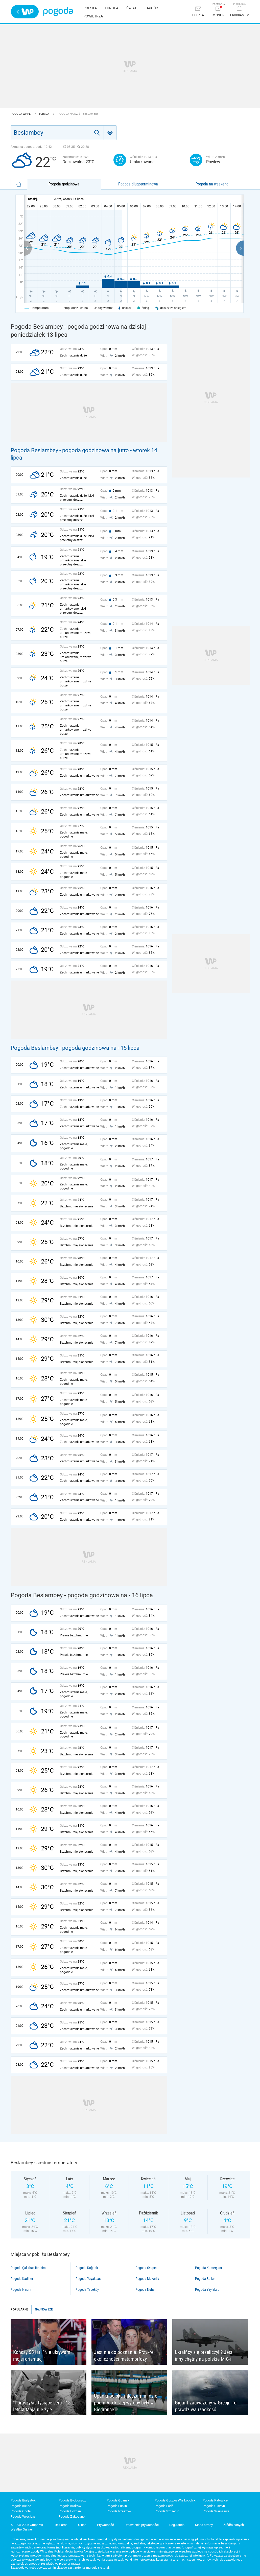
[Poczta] (198, 12)
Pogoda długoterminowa (138, 184)
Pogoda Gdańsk (118, 2500)
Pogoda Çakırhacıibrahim (28, 2268)
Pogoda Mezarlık (147, 2279)
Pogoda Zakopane (72, 2516)
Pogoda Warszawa (216, 2511)
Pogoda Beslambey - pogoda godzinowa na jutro (70, 450)
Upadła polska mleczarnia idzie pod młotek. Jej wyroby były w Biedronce (125, 2402)
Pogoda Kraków (70, 2506)
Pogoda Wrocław (23, 2516)
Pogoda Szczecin (167, 2511)
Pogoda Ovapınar (147, 2268)
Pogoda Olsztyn (214, 2506)
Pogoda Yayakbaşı (88, 2279)
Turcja (44, 113)
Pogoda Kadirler (22, 2279)
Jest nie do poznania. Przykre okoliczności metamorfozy (123, 2355)
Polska (90, 8)
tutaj (106, 2567)
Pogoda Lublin (117, 2506)
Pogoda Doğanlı (87, 2268)
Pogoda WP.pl (21, 113)
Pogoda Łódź (164, 2506)
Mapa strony (204, 2525)
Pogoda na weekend (212, 184)
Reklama (61, 2525)
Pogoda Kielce (21, 2506)
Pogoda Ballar (205, 2279)
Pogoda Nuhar (145, 2289)
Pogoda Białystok (23, 2500)
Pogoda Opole (21, 2511)
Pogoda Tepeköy (87, 2289)
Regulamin (176, 2525)
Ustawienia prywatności (142, 2525)
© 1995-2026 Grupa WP (27, 2525)
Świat (131, 8)
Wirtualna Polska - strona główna (25, 11)
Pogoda (58, 11)
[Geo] (110, 132)
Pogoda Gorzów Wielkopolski (175, 2500)
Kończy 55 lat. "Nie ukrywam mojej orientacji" (41, 2355)
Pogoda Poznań (70, 2511)
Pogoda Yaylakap (207, 2289)
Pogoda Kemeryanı (208, 2268)
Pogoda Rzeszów (119, 2511)
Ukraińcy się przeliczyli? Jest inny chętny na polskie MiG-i (203, 2355)
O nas (82, 2525)
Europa (111, 8)
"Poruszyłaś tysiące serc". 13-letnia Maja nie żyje (42, 2406)
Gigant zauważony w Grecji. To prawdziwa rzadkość (206, 2406)
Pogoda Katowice (215, 2500)
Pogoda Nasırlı (21, 2289)
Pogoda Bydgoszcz (72, 2500)
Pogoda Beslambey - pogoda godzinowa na (64, 1048)
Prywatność (105, 2525)
